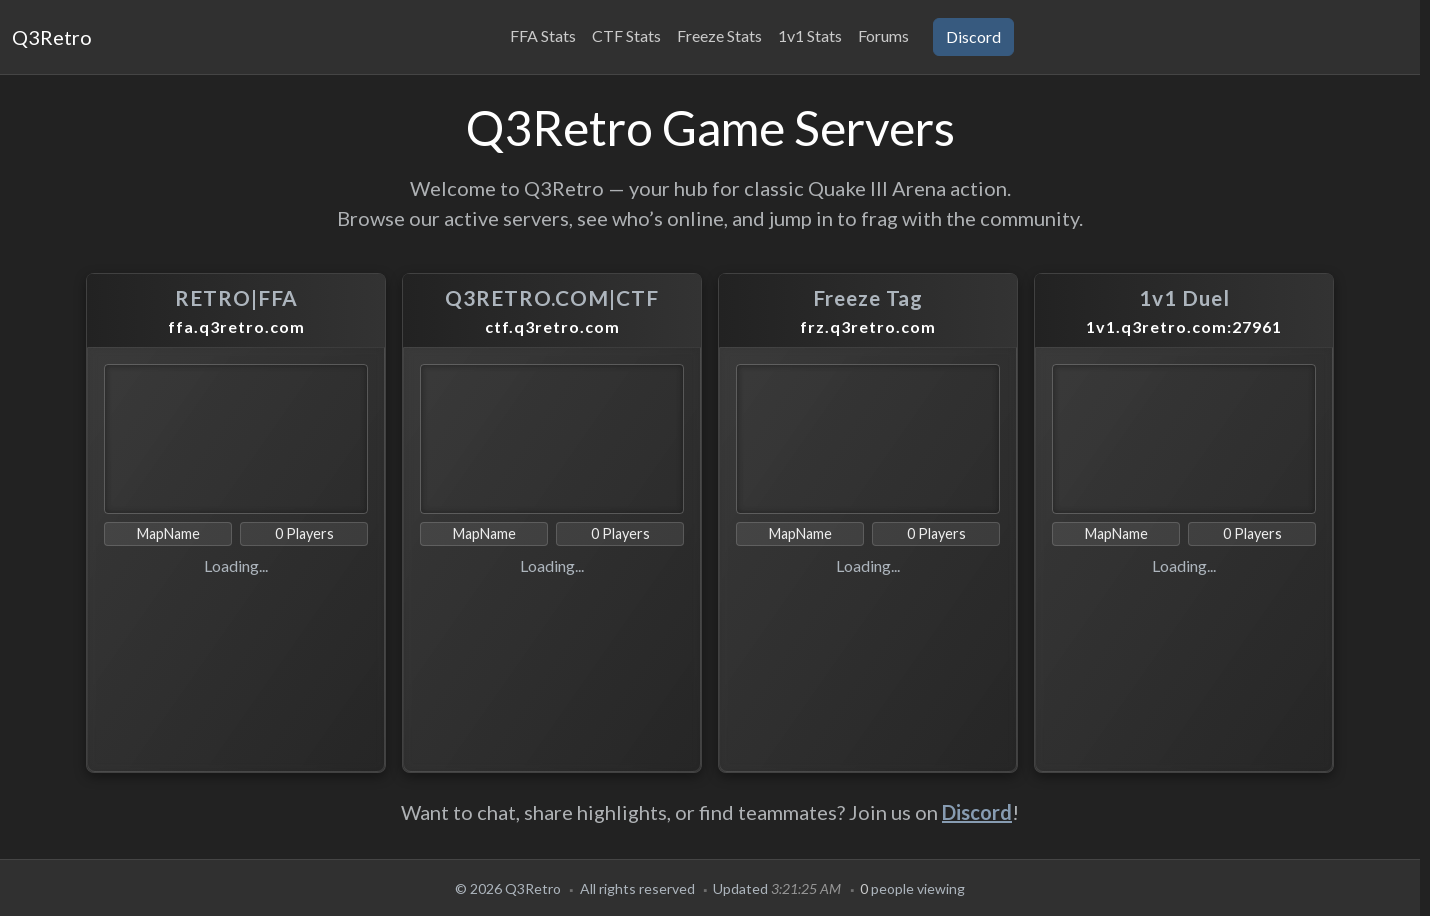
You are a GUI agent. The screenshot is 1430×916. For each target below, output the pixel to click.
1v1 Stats (810, 35)
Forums (883, 35)
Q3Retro (52, 37)
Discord (977, 812)
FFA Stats (543, 35)
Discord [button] (973, 36)
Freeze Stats (719, 35)
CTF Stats (626, 35)
